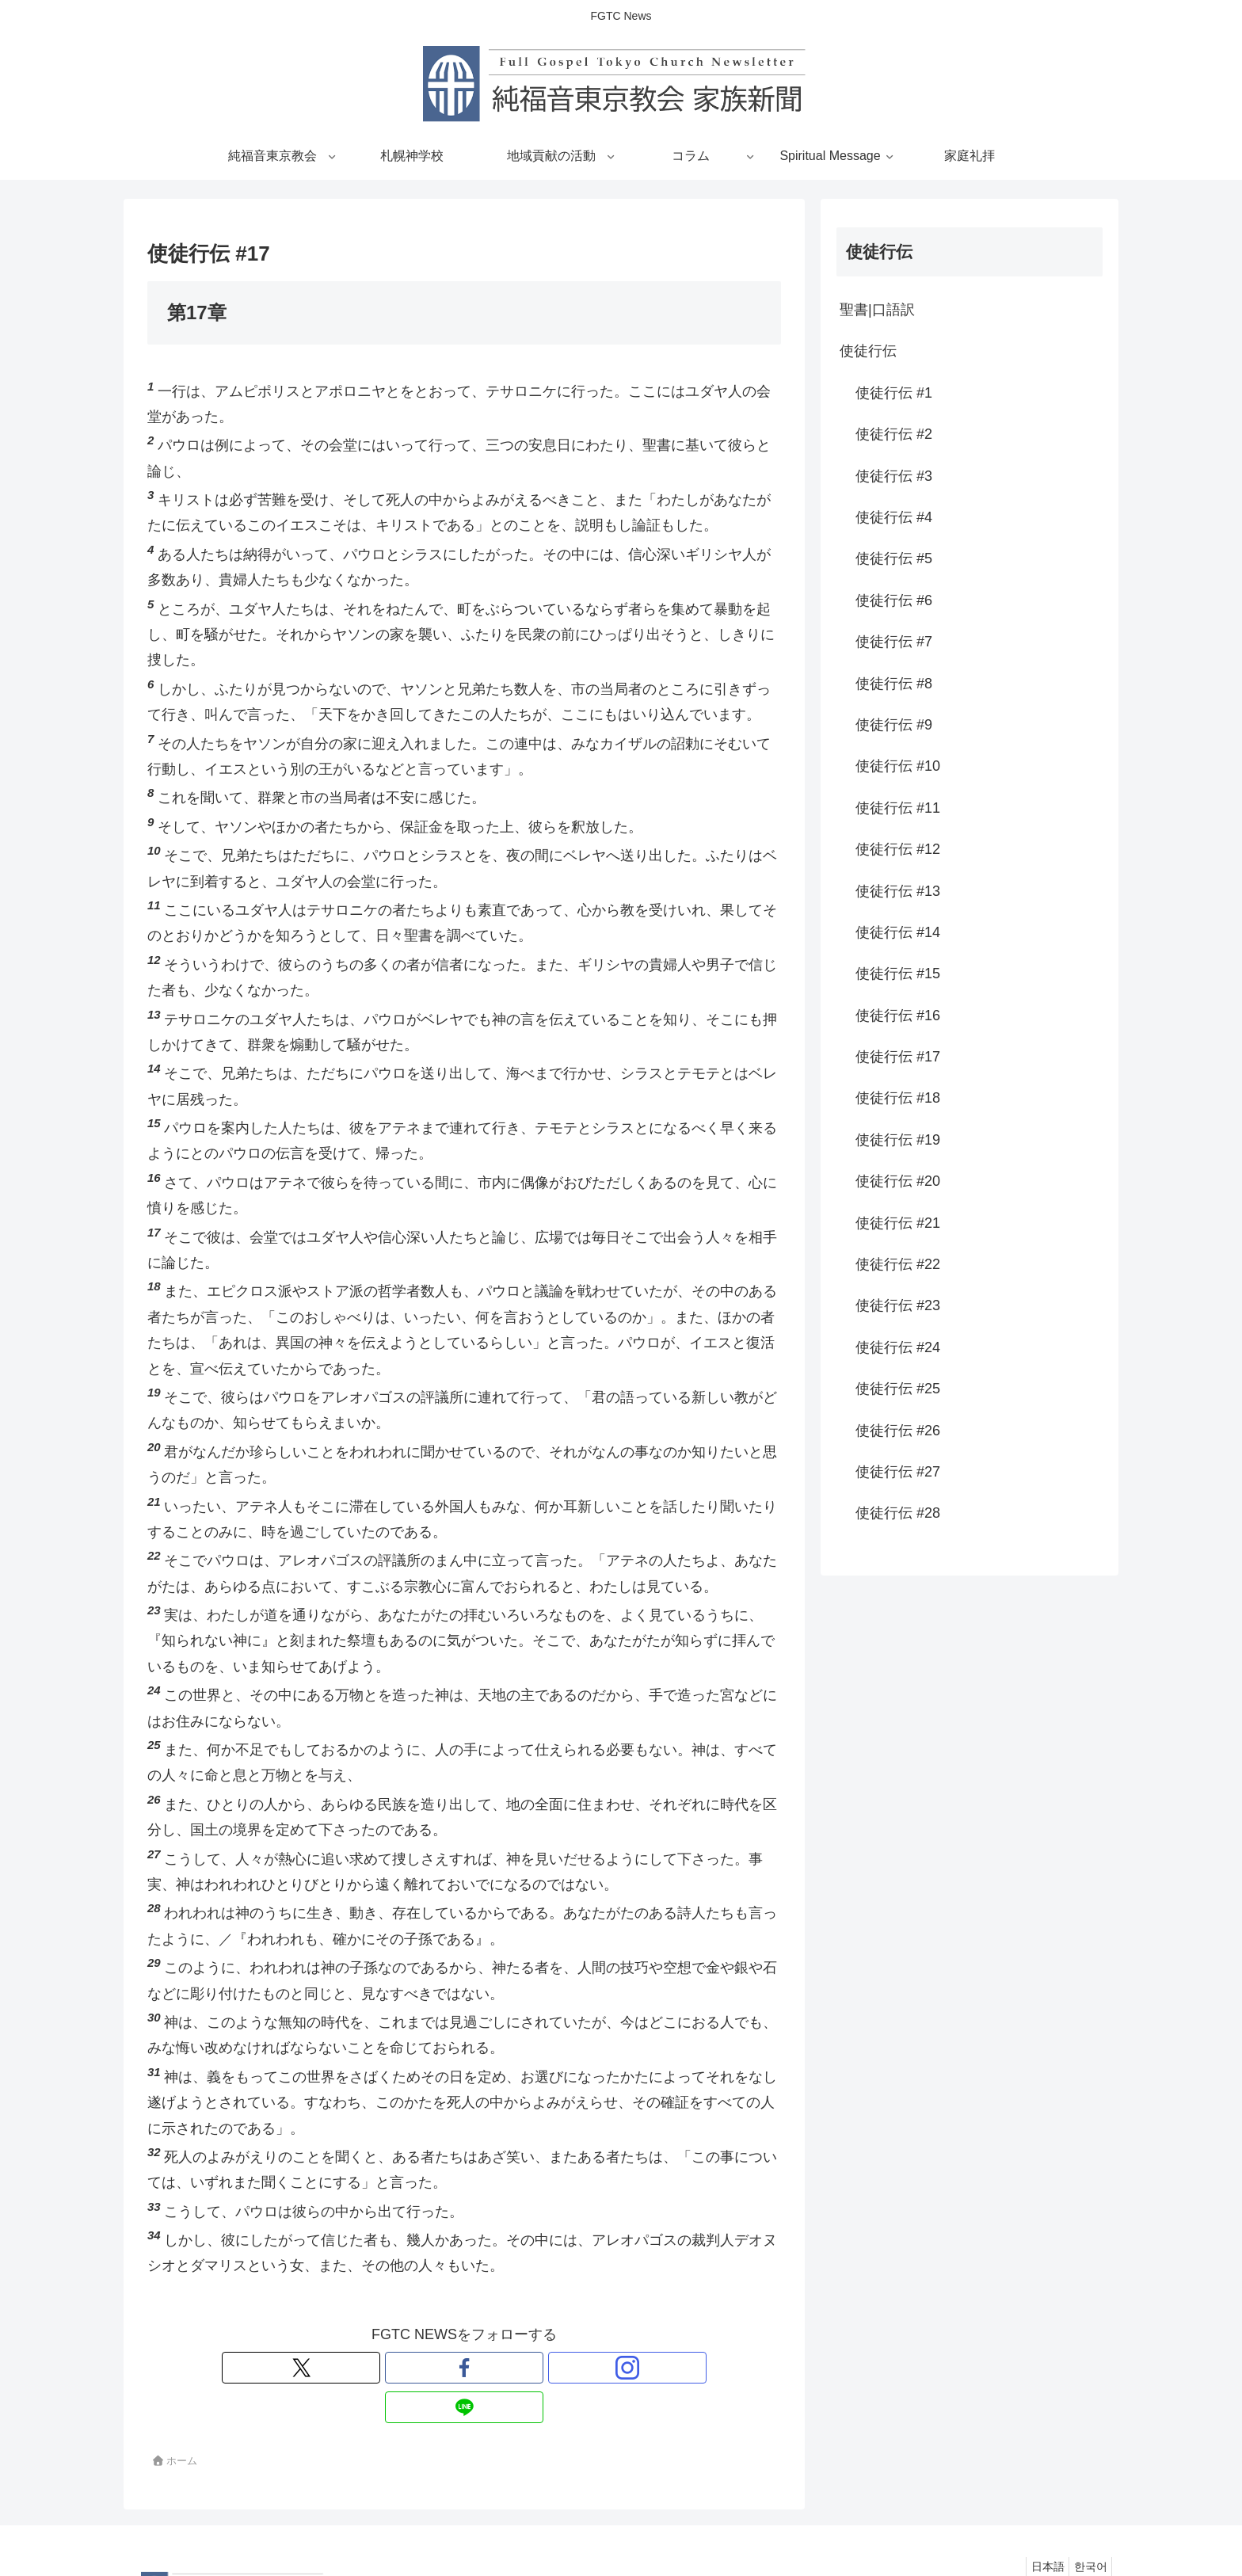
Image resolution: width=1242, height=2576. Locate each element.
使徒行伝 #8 (893, 684)
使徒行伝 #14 (897, 932)
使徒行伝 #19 (897, 1140)
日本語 (1036, 2527)
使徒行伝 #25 (897, 1389)
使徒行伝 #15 (897, 973)
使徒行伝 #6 (893, 600)
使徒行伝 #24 (897, 1347)
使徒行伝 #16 (897, 1015)
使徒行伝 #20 (897, 1181)
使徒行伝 (868, 351)
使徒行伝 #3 (893, 476)
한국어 (1086, 2527)
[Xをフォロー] (409, 2368)
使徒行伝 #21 (897, 1223)
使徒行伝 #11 (897, 808)
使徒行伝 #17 (897, 1057)
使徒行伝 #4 (893, 517)
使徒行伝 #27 (897, 1472)
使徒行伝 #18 (897, 1098)
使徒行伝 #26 (897, 1431)
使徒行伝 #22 (897, 1264)
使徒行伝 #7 (893, 642)
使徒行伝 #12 (897, 849)
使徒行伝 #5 (893, 558)
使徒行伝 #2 (893, 434)
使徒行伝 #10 (897, 766)
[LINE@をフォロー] (519, 2368)
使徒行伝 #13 (897, 891)
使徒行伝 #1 (893, 393)
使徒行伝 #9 (893, 725)
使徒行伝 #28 (897, 1513)
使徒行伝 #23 (897, 1305)
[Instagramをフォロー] (482, 2368)
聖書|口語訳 (877, 310)
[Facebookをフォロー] (446, 2368)
